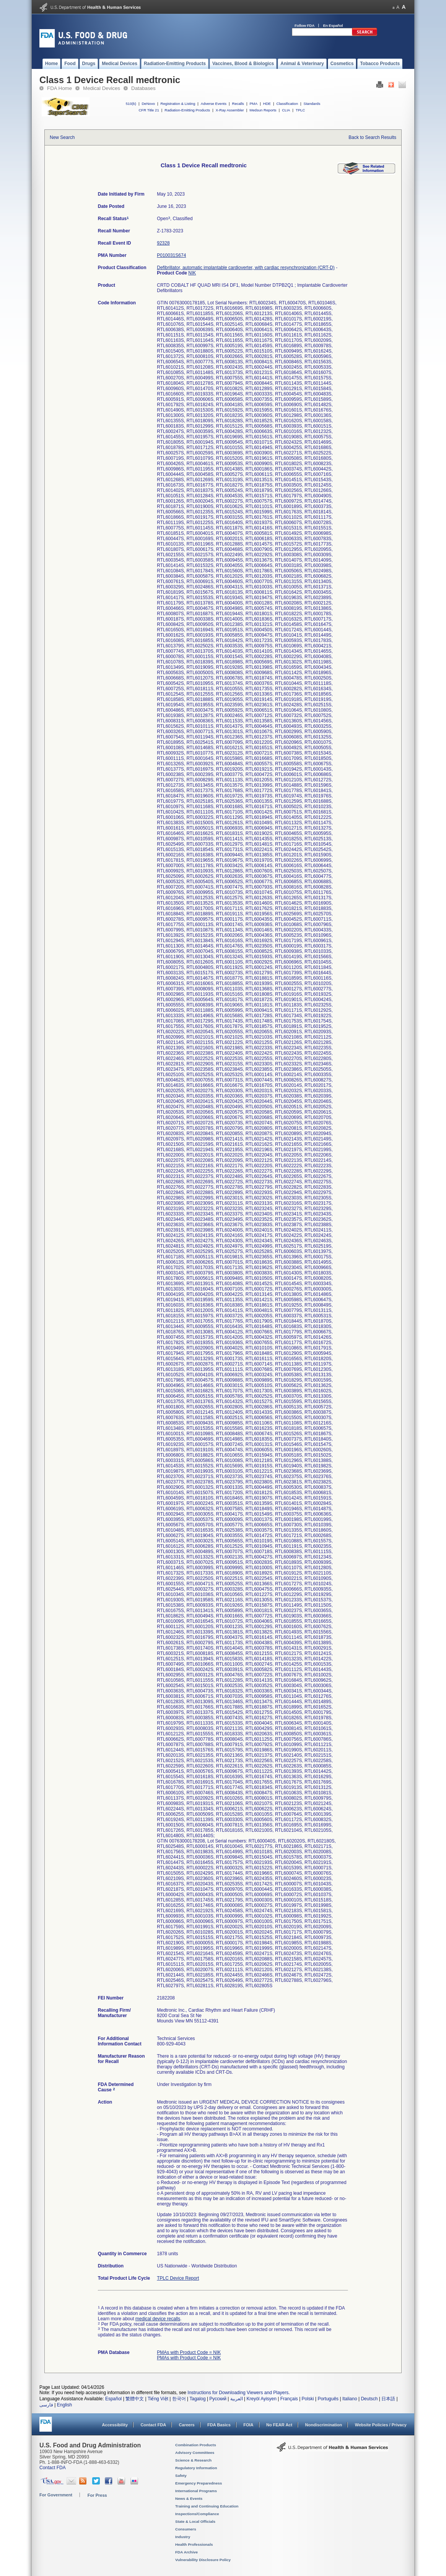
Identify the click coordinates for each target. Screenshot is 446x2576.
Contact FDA (153, 2424)
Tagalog (198, 2398)
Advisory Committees (194, 2452)
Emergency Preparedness (198, 2483)
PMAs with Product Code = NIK (189, 2352)
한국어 (179, 2398)
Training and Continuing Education (206, 2506)
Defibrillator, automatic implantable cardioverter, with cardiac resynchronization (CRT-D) (246, 267)
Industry (182, 2537)
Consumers (185, 2529)
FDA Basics (219, 2424)
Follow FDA (304, 25)
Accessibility (115, 2424)
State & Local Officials (195, 2521)
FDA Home (59, 88)
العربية (236, 2398)
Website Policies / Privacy (381, 2424)
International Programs (196, 2491)
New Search (62, 137)
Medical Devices (101, 88)
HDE (267, 103)
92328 (163, 243)
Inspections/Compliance (197, 2514)
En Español (333, 25)
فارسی (46, 2405)
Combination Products (195, 2445)
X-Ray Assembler (230, 110)
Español (113, 2398)
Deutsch (369, 2398)
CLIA (286, 110)
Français (289, 2398)
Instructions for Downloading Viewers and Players (237, 2392)
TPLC (300, 110)
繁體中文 (134, 2398)
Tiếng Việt (158, 2398)
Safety (181, 2475)
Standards (312, 103)
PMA (253, 103)
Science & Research (193, 2460)
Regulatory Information (196, 2468)
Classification (287, 103)
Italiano (349, 2398)
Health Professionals (194, 2544)
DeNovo (148, 103)
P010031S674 (171, 255)
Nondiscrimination (323, 2424)
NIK (192, 273)
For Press (97, 2495)
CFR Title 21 (148, 110)
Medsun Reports (262, 110)
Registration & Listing (178, 103)
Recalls (238, 103)
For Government (55, 2495)
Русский (217, 2398)
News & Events (188, 2498)
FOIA (248, 2424)
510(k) (131, 103)
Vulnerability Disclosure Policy (203, 2560)
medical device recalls (157, 2318)
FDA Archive (186, 2552)
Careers (187, 2424)
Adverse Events (213, 103)
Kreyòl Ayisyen (261, 2398)
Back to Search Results (372, 137)
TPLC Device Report (178, 2278)
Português (328, 2398)
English (64, 2405)
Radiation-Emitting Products (187, 110)
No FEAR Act (279, 2424)
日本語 (388, 2398)
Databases (143, 88)
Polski (308, 2398)
